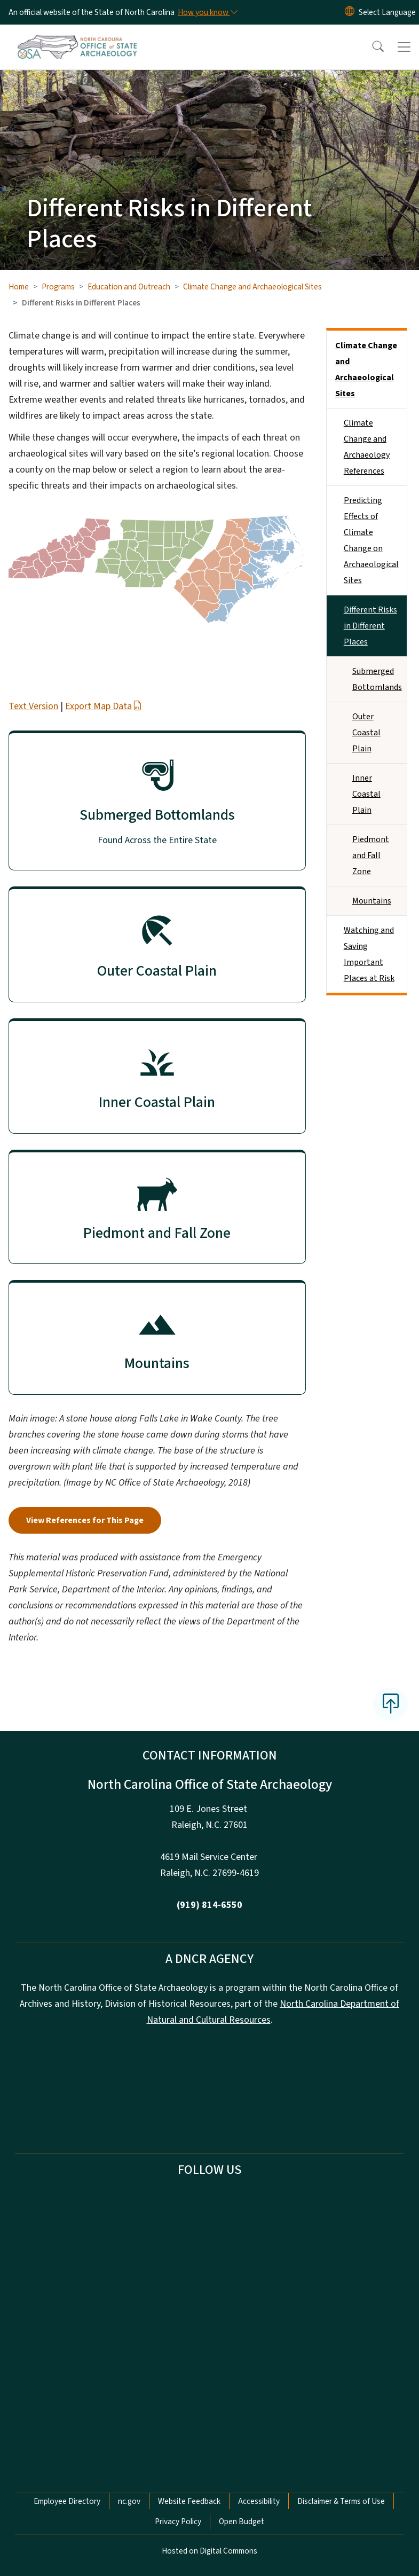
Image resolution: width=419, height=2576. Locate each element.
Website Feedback (189, 2501)
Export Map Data (103, 706)
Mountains (371, 901)
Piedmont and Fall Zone (370, 855)
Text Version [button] (33, 706)
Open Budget (241, 2521)
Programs (58, 287)
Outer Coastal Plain (366, 733)
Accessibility (259, 2501)
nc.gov (129, 2501)
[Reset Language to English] (349, 12)
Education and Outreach (129, 287)
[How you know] (207, 12)
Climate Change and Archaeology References (367, 447)
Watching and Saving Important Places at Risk (369, 954)
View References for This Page (85, 1520)
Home (19, 287)
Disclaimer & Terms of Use (341, 2501)
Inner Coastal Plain (366, 794)
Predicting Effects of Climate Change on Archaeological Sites (371, 540)
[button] (371, 47)
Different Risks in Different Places (370, 626)
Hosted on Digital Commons (209, 2551)
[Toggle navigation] (404, 47)
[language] (387, 12)
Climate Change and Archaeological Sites (252, 287)
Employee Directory (67, 2501)
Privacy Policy (178, 2521)
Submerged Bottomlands (377, 679)
